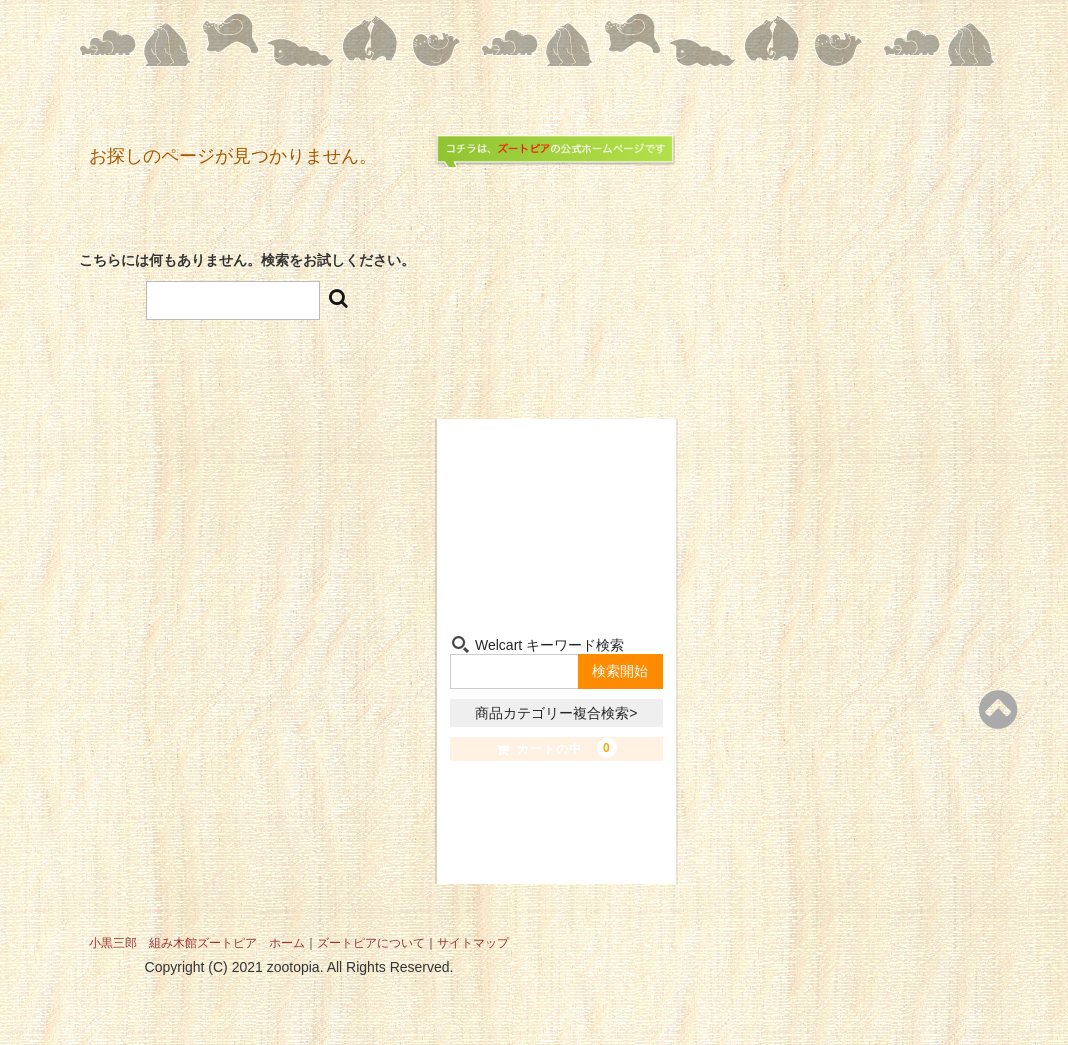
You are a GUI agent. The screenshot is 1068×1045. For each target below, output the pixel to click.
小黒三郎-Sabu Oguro (613, 475)
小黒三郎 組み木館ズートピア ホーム (197, 943)
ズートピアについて (371, 943)
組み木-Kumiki (499, 570)
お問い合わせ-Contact (613, 570)
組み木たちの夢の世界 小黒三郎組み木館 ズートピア (556, 254)
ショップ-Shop (499, 475)
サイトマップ (473, 943)
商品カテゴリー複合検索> (556, 713)
